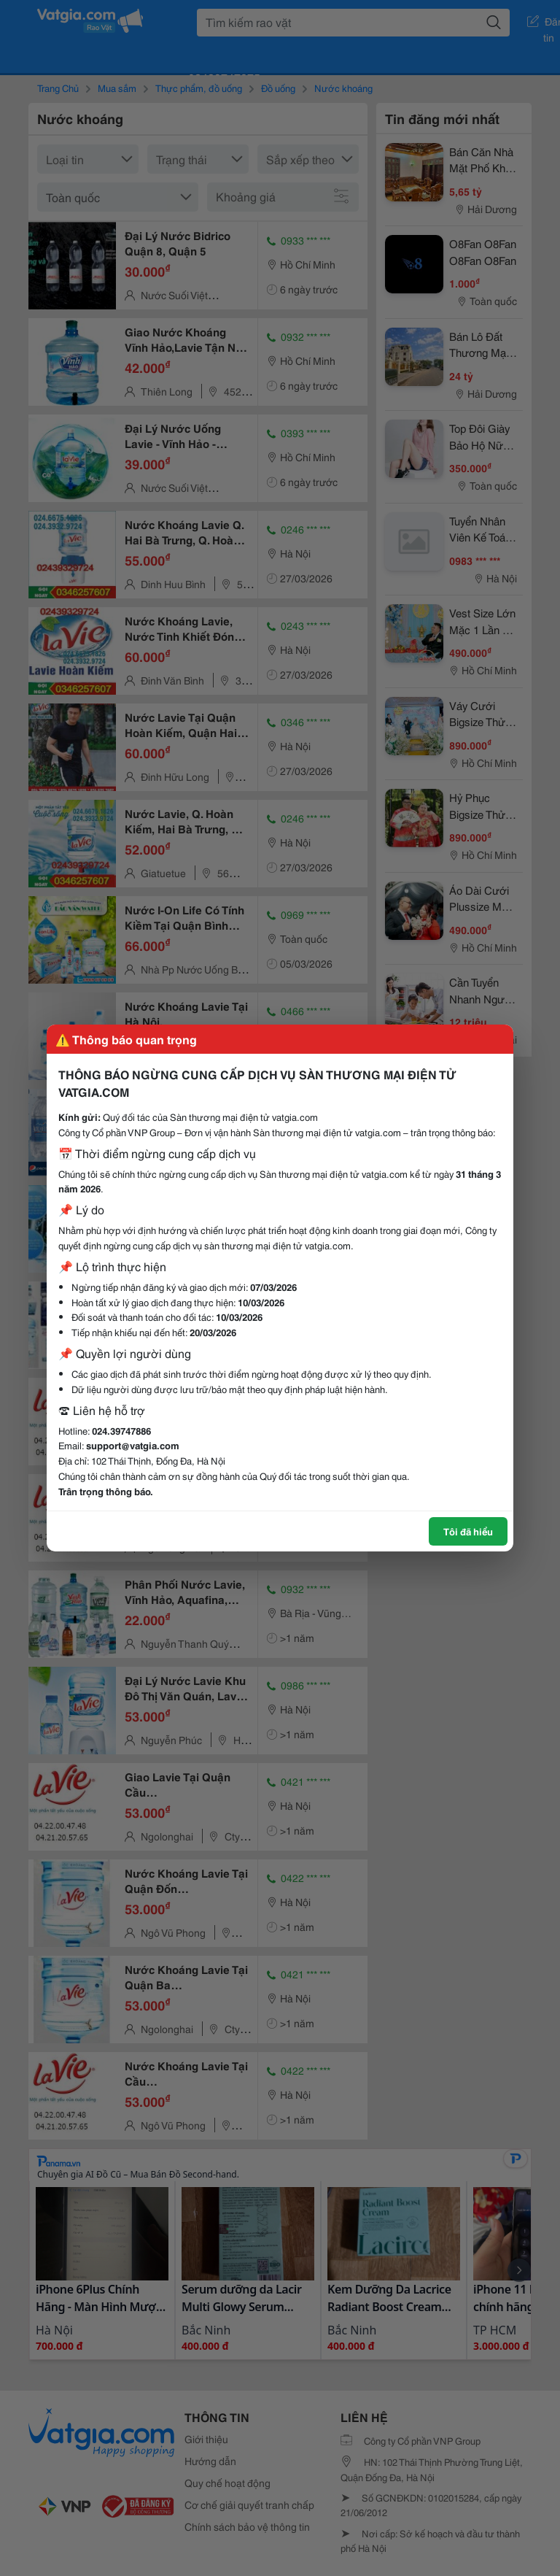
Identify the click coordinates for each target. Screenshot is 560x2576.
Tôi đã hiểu (468, 1531)
